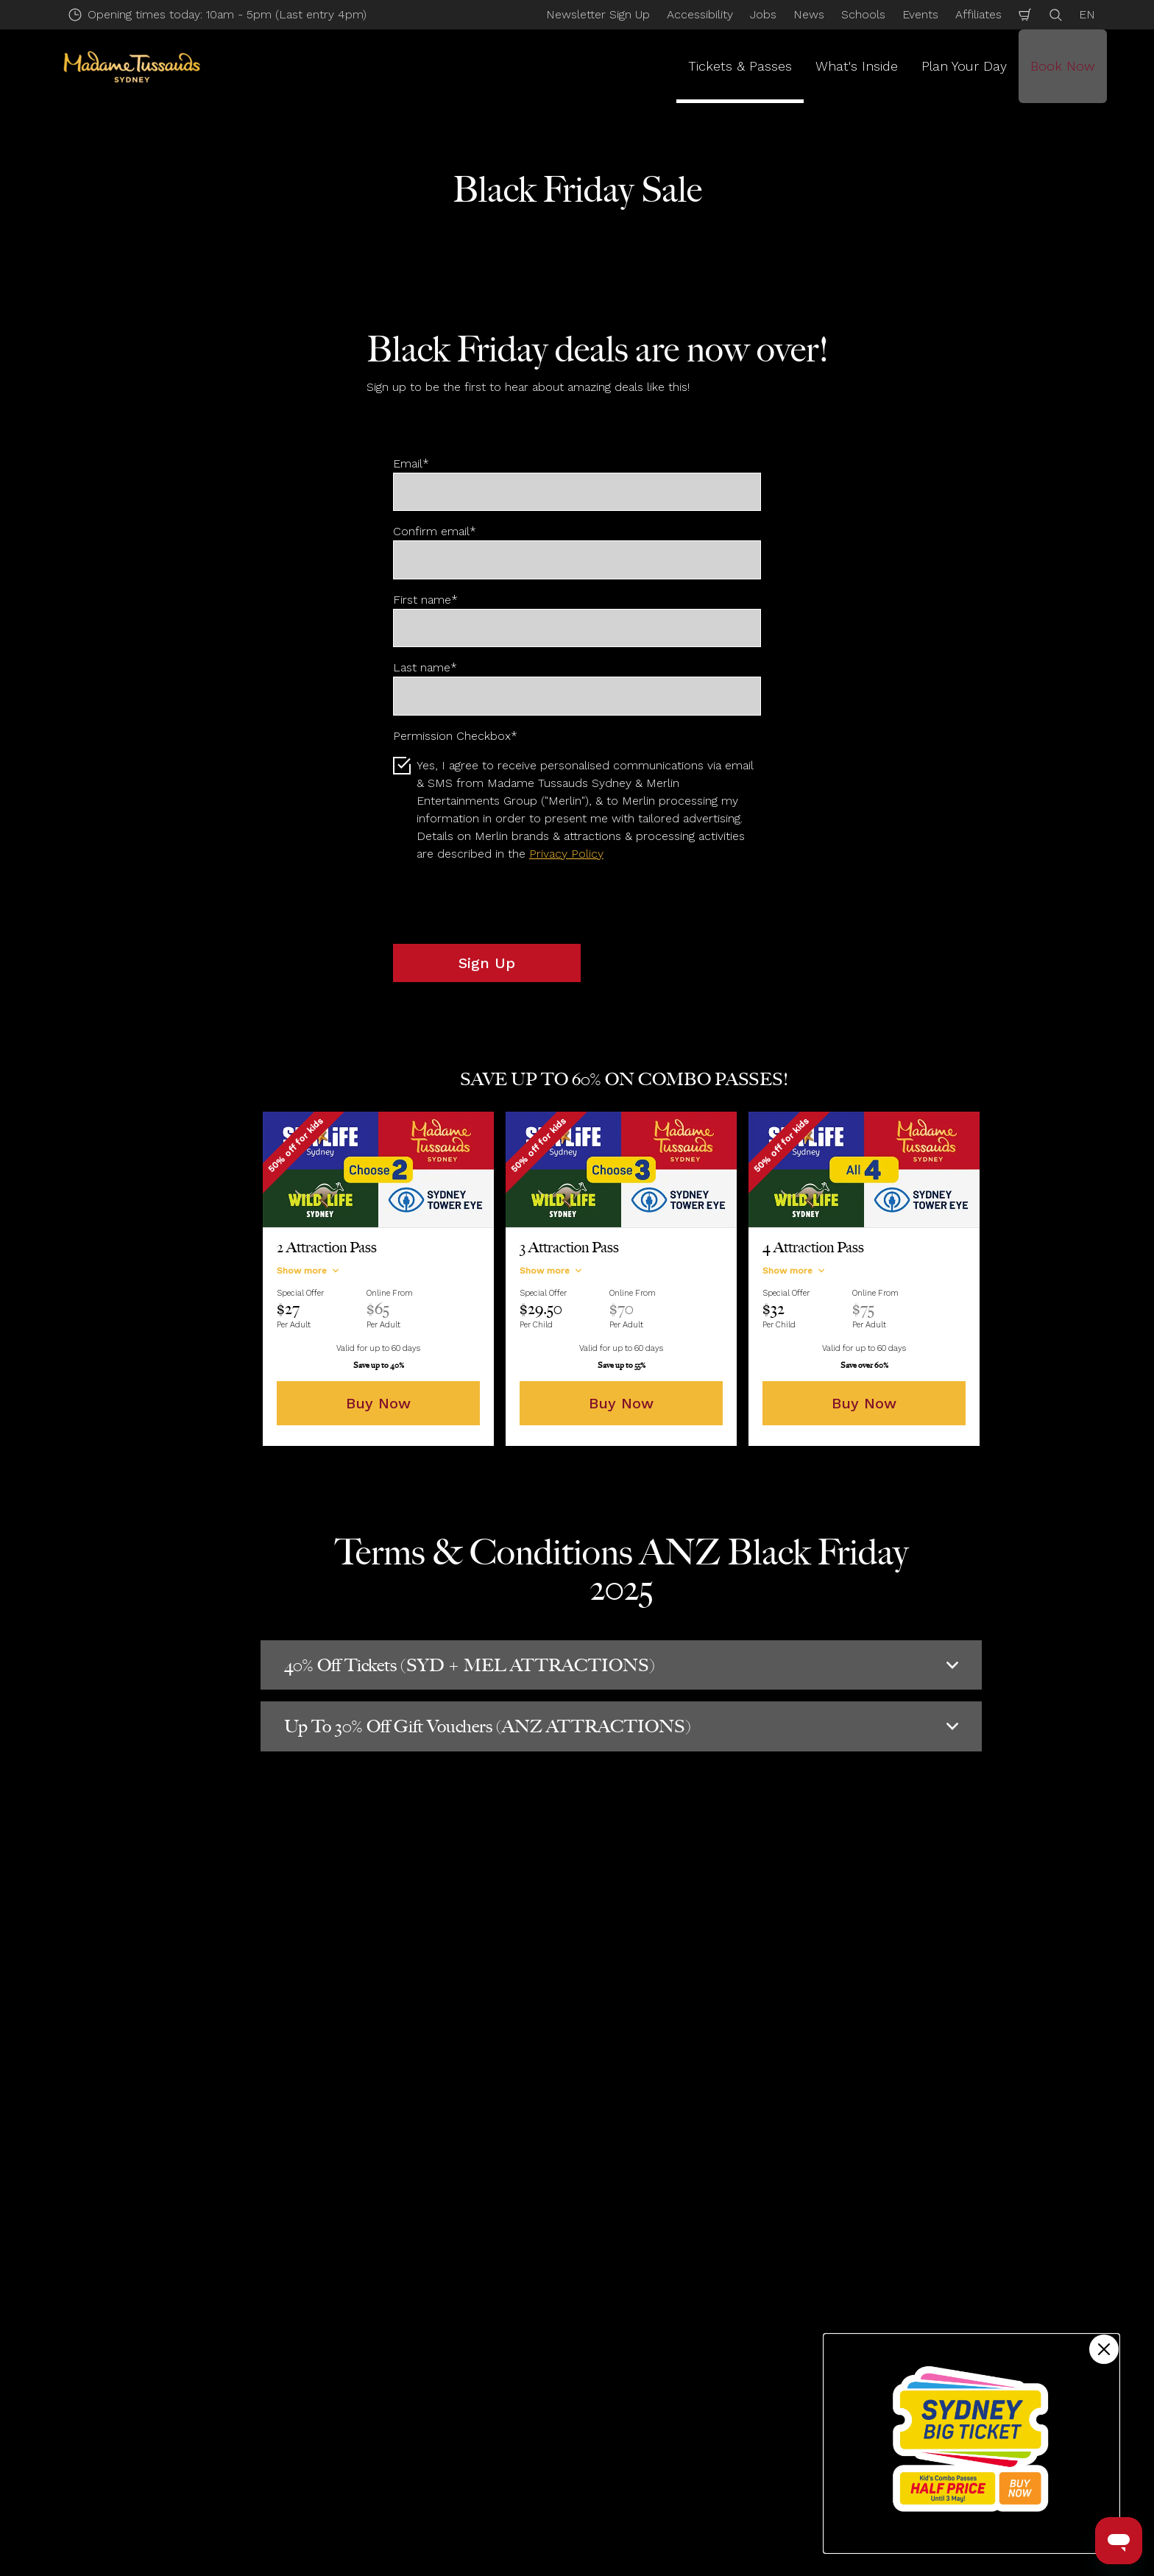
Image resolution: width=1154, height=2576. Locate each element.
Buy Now (378, 1403)
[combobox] (549, 2139)
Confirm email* (434, 531)
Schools (863, 14)
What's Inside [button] (856, 66)
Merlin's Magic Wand (688, 2487)
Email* (411, 463)
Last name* (425, 667)
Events (920, 14)
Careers (654, 2361)
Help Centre (423, 2411)
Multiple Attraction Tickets (218, 2361)
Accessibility (700, 14)
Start (158, 2258)
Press (648, 2386)
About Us (658, 2436)
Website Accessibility (689, 2512)
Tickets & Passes (230, 2258)
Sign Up (487, 963)
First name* (425, 600)
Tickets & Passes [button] (740, 66)
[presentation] (505, 903)
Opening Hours (430, 2335)
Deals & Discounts (331, 2258)
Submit (433, 1999)
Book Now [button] (1062, 66)
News (808, 14)
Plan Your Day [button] (964, 66)
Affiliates (978, 14)
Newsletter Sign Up (598, 14)
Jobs (763, 14)
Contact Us (663, 2335)
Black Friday (420, 2258)
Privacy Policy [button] (566, 854)
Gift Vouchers (183, 2411)
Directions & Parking (444, 2361)
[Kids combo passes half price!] (971, 2443)
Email (226, 1921)
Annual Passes (185, 2386)
